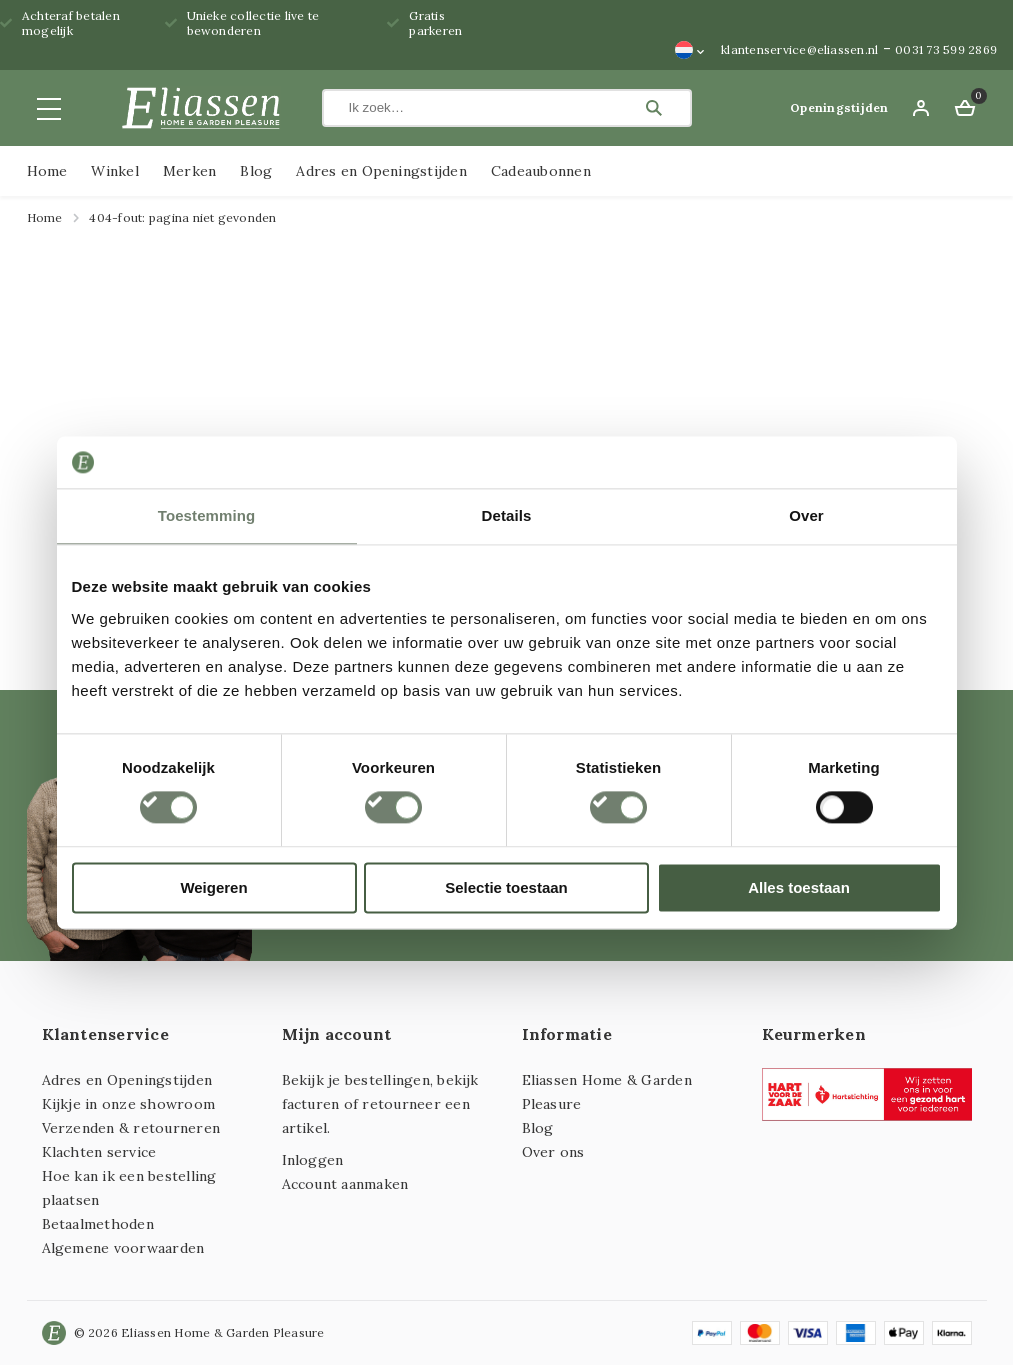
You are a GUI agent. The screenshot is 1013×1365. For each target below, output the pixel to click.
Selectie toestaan (506, 887)
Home (47, 171)
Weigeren (213, 887)
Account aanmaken (345, 1184)
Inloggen (313, 1160)
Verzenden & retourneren (131, 1128)
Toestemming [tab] (207, 515)
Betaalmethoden (98, 1224)
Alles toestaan (799, 887)
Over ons (553, 1152)
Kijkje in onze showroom (129, 1104)
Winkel (114, 171)
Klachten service (99, 1152)
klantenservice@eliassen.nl (799, 49)
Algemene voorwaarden (123, 1248)
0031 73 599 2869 (946, 49)
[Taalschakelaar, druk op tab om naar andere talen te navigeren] (690, 50)
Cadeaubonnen (541, 171)
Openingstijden (839, 107)
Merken (189, 171)
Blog (256, 171)
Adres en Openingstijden (381, 171)
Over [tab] (806, 515)
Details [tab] (507, 515)
